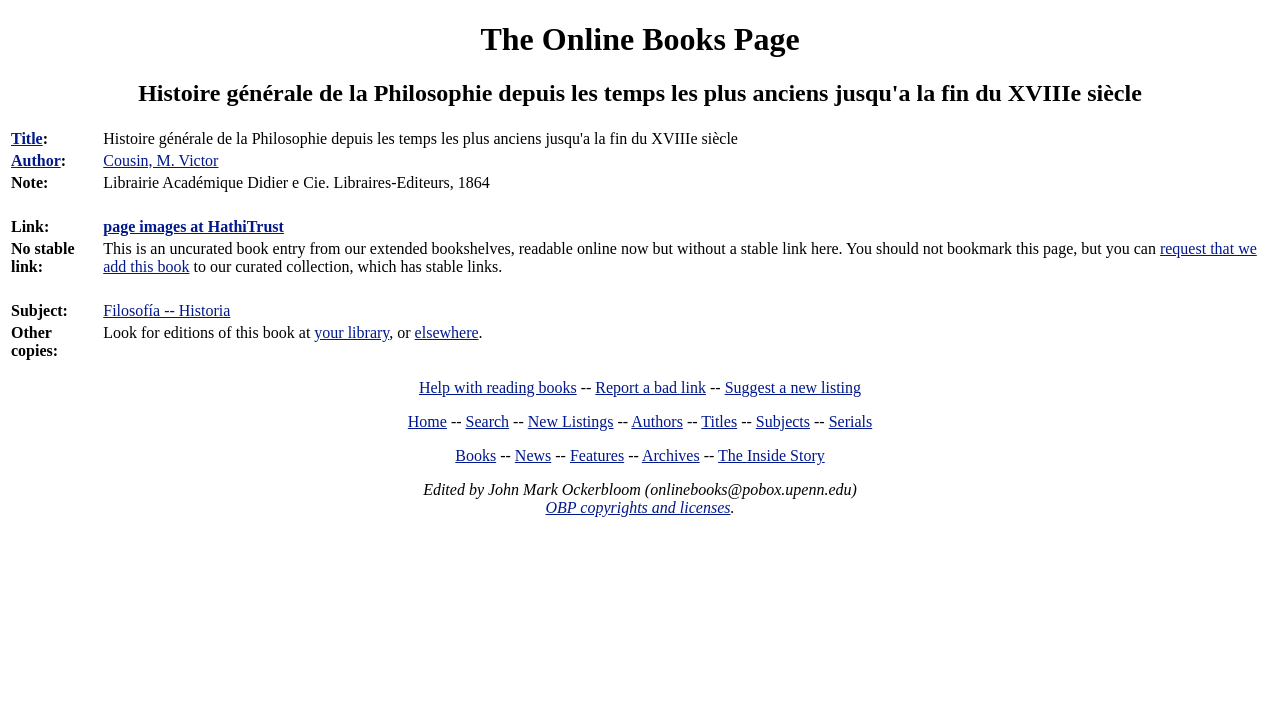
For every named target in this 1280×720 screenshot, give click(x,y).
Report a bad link (650, 387)
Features (597, 455)
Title (27, 138)
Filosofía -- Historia (166, 310)
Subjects (783, 421)
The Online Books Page (639, 39)
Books (475, 455)
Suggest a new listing (793, 387)
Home (427, 421)
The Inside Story (771, 455)
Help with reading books (498, 387)
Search (488, 421)
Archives (671, 455)
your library (351, 332)
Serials (851, 421)
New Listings (571, 421)
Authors (657, 421)
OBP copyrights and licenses (637, 507)
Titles (719, 421)
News (533, 455)
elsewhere (447, 332)
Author (36, 160)
